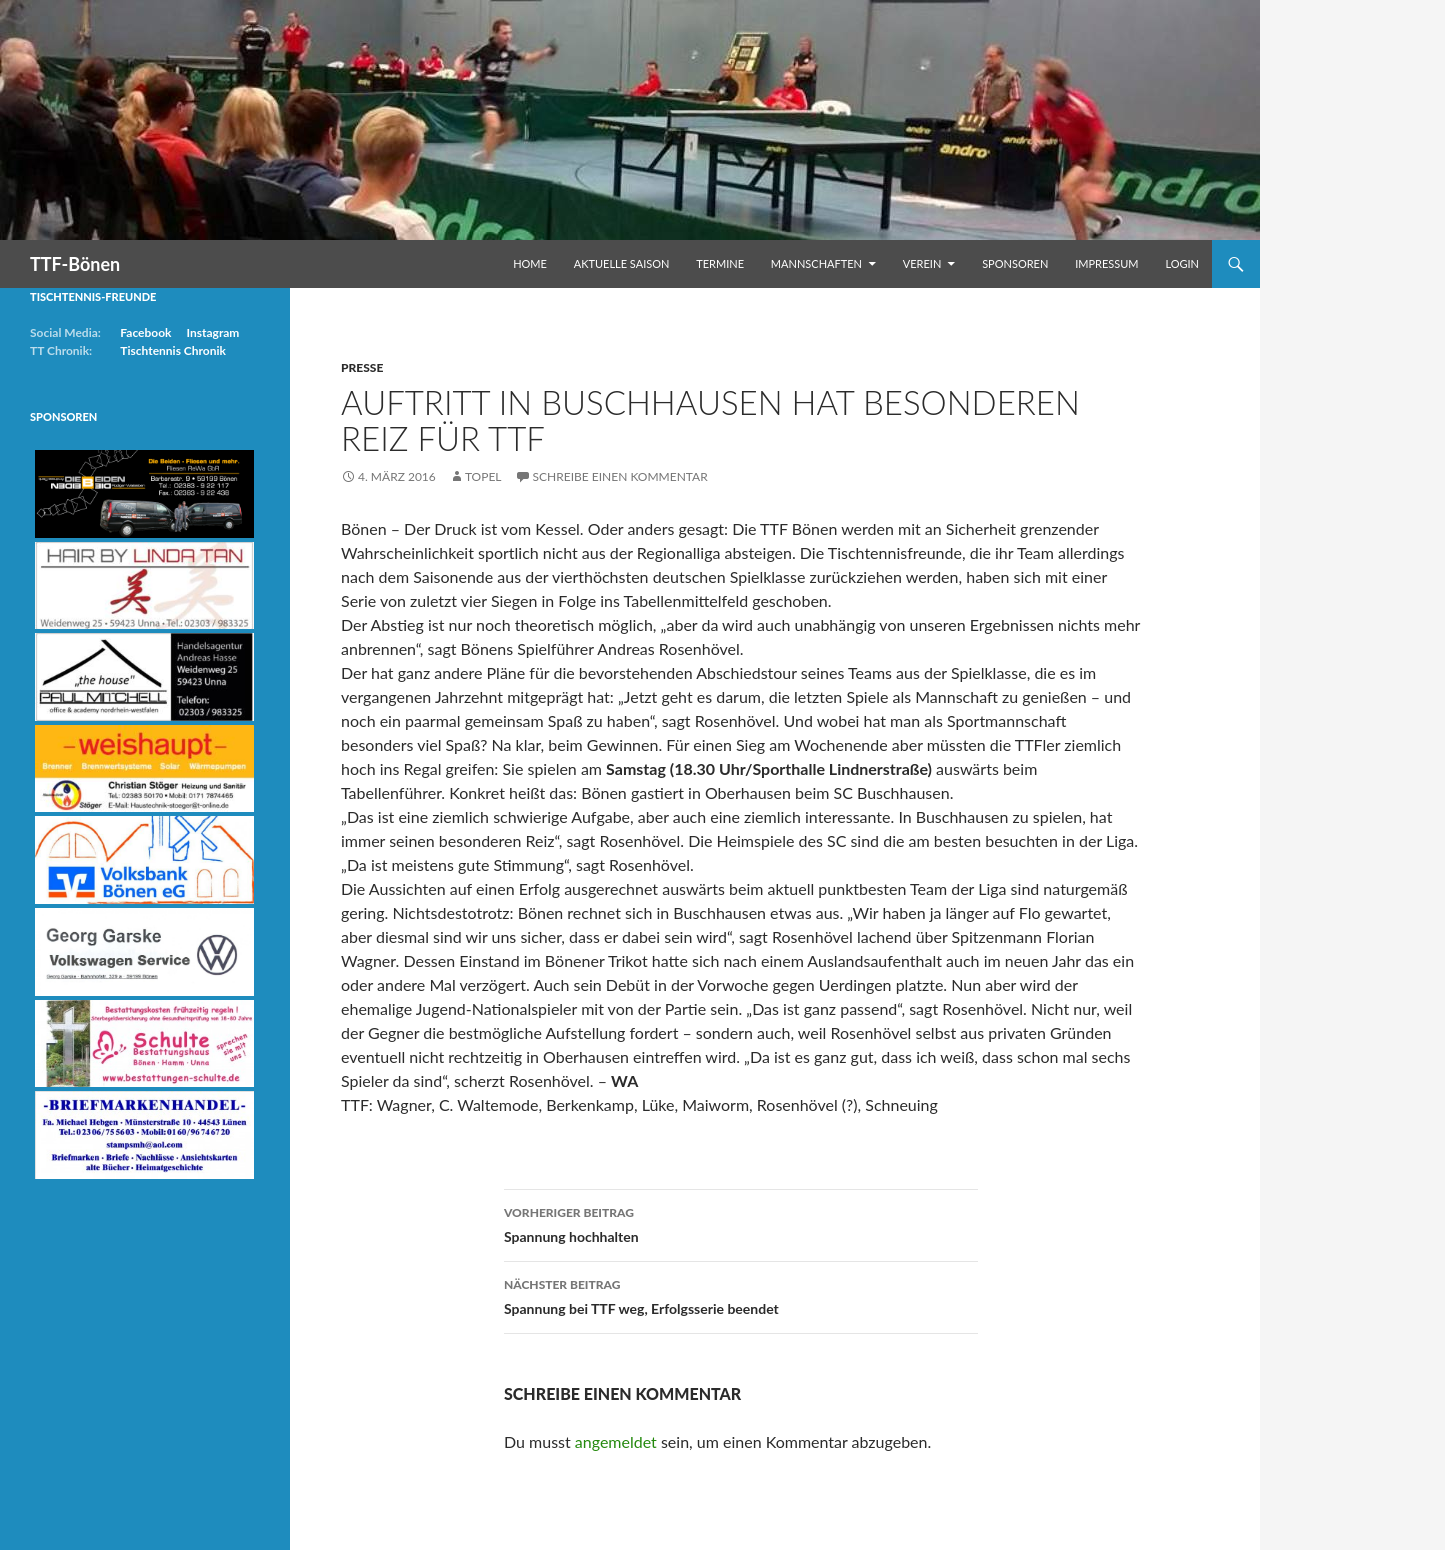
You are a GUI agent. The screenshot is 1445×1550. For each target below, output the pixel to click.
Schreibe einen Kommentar (620, 476)
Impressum (1106, 263)
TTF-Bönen (75, 264)
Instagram (212, 332)
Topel (483, 476)
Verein (922, 263)
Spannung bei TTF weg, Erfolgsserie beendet (741, 1295)
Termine (720, 263)
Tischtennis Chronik (173, 350)
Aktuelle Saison (622, 263)
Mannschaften (816, 263)
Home (530, 263)
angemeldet (616, 1441)
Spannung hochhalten (741, 1223)
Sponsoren (1015, 263)
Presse (362, 367)
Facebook (145, 332)
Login (1182, 263)
